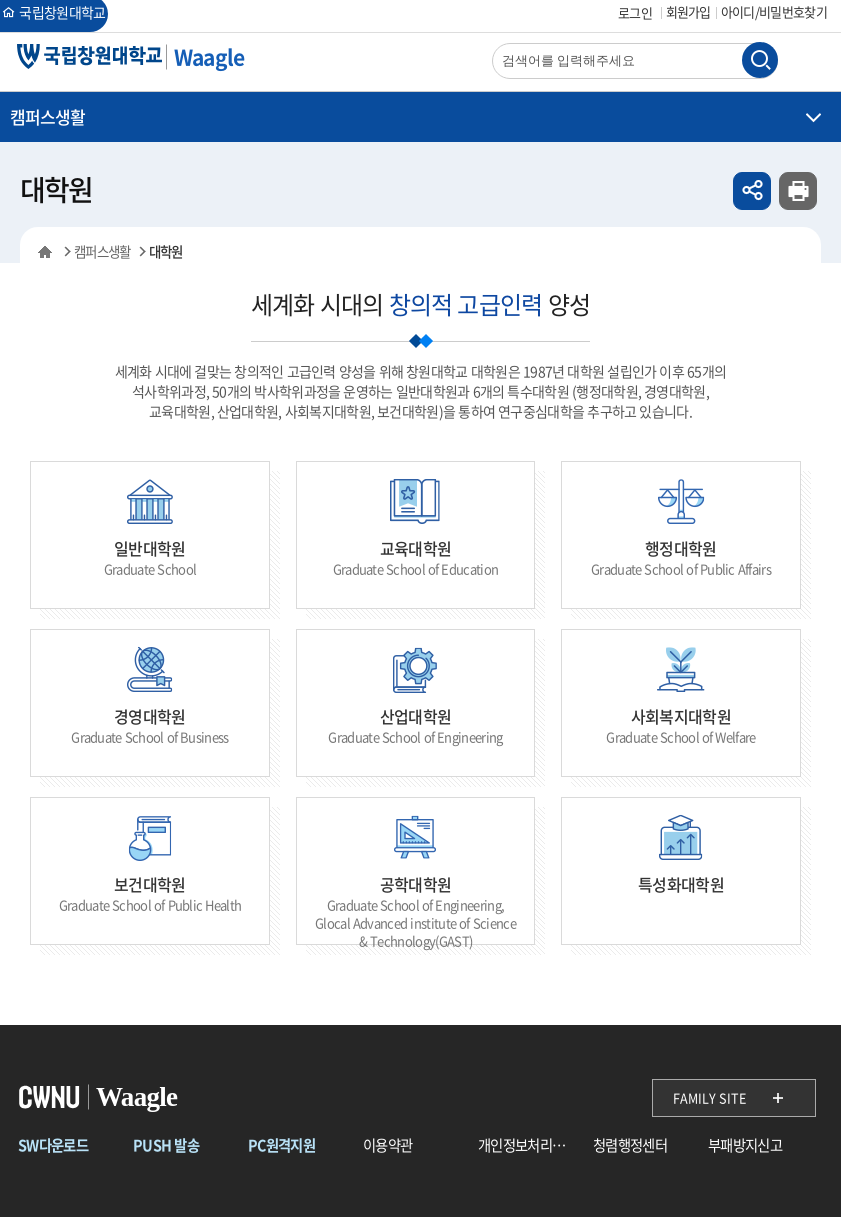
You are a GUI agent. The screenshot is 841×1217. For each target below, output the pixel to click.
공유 (752, 191)
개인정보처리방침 (526, 1145)
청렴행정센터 (630, 1145)
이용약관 (387, 1145)
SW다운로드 (53, 1145)
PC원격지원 (281, 1145)
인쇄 (798, 191)
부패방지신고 (745, 1145)
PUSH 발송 (166, 1145)
